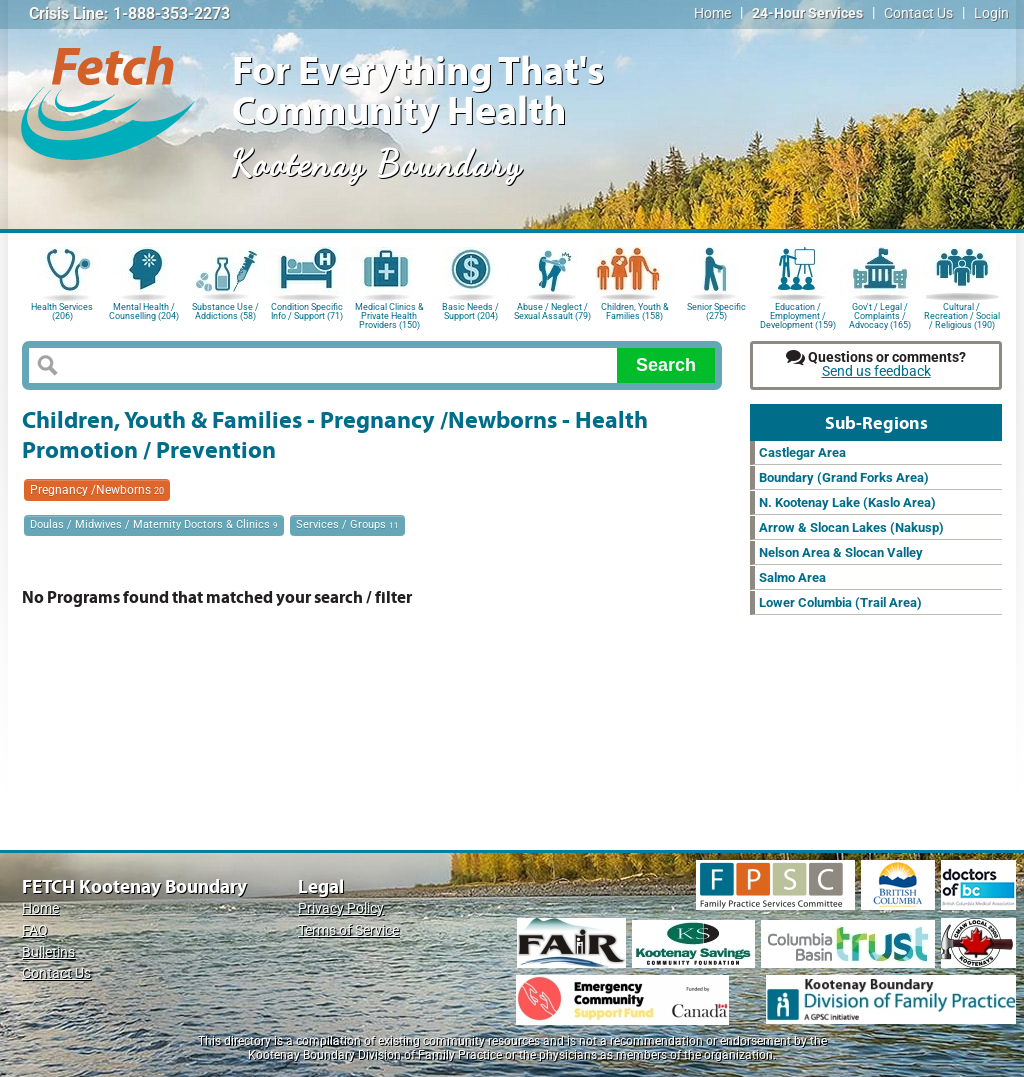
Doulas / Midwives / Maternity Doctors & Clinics (154, 524)
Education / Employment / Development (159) (798, 314)
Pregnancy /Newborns (97, 490)
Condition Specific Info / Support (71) (307, 311)
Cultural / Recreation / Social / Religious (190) (962, 314)
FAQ (35, 930)
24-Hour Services (807, 13)
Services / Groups (347, 524)
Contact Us (918, 13)
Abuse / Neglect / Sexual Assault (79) (552, 311)
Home (712, 13)
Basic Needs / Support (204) (470, 311)
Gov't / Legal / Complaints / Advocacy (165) (880, 314)
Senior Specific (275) (716, 311)
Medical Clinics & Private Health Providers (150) (389, 314)
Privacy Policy (341, 908)
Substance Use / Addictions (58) (225, 311)
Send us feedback (876, 371)
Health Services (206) (62, 311)
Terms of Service (348, 930)
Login (991, 13)
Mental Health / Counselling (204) (144, 311)
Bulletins (48, 952)
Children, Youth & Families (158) (635, 311)
